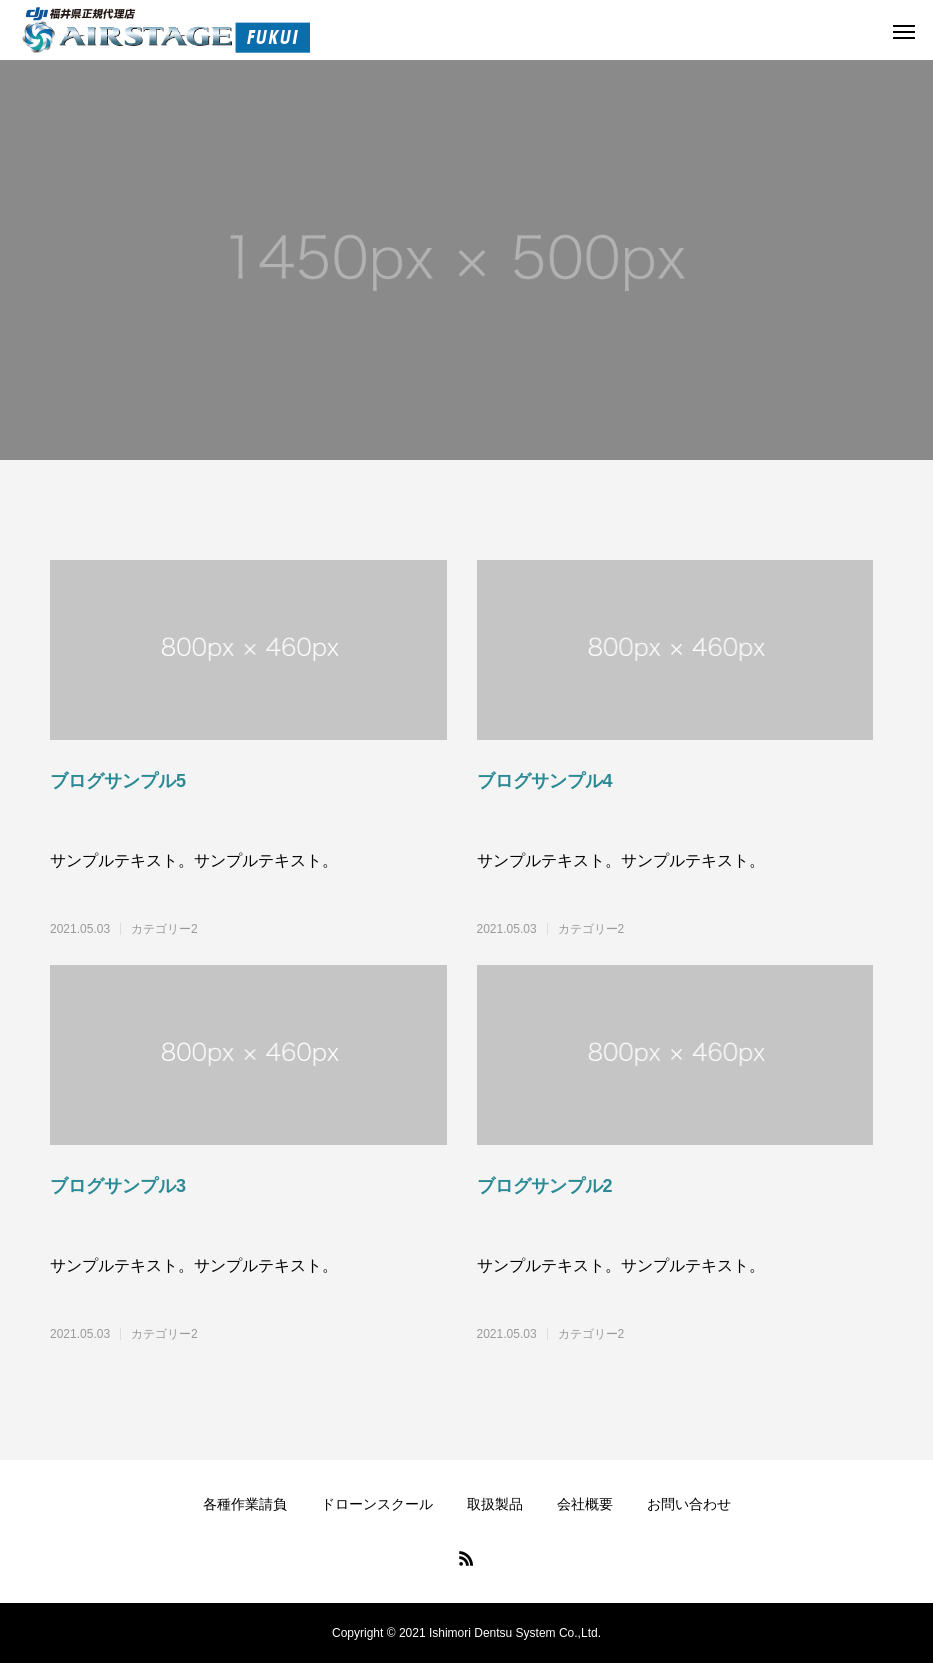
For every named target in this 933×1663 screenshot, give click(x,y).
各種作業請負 (245, 1504)
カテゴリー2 (164, 929)
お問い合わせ (689, 1504)
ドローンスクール (377, 1504)
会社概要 (585, 1504)
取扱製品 (495, 1504)
